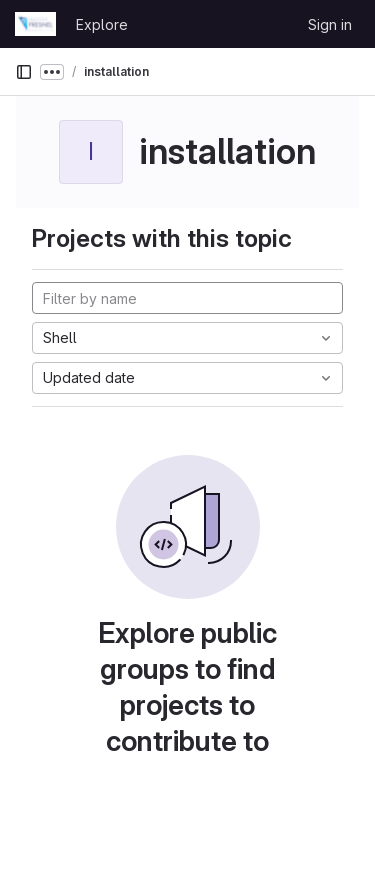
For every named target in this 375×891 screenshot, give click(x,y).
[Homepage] (35, 24)
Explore (102, 24)
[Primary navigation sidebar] (24, 72)
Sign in (330, 24)
